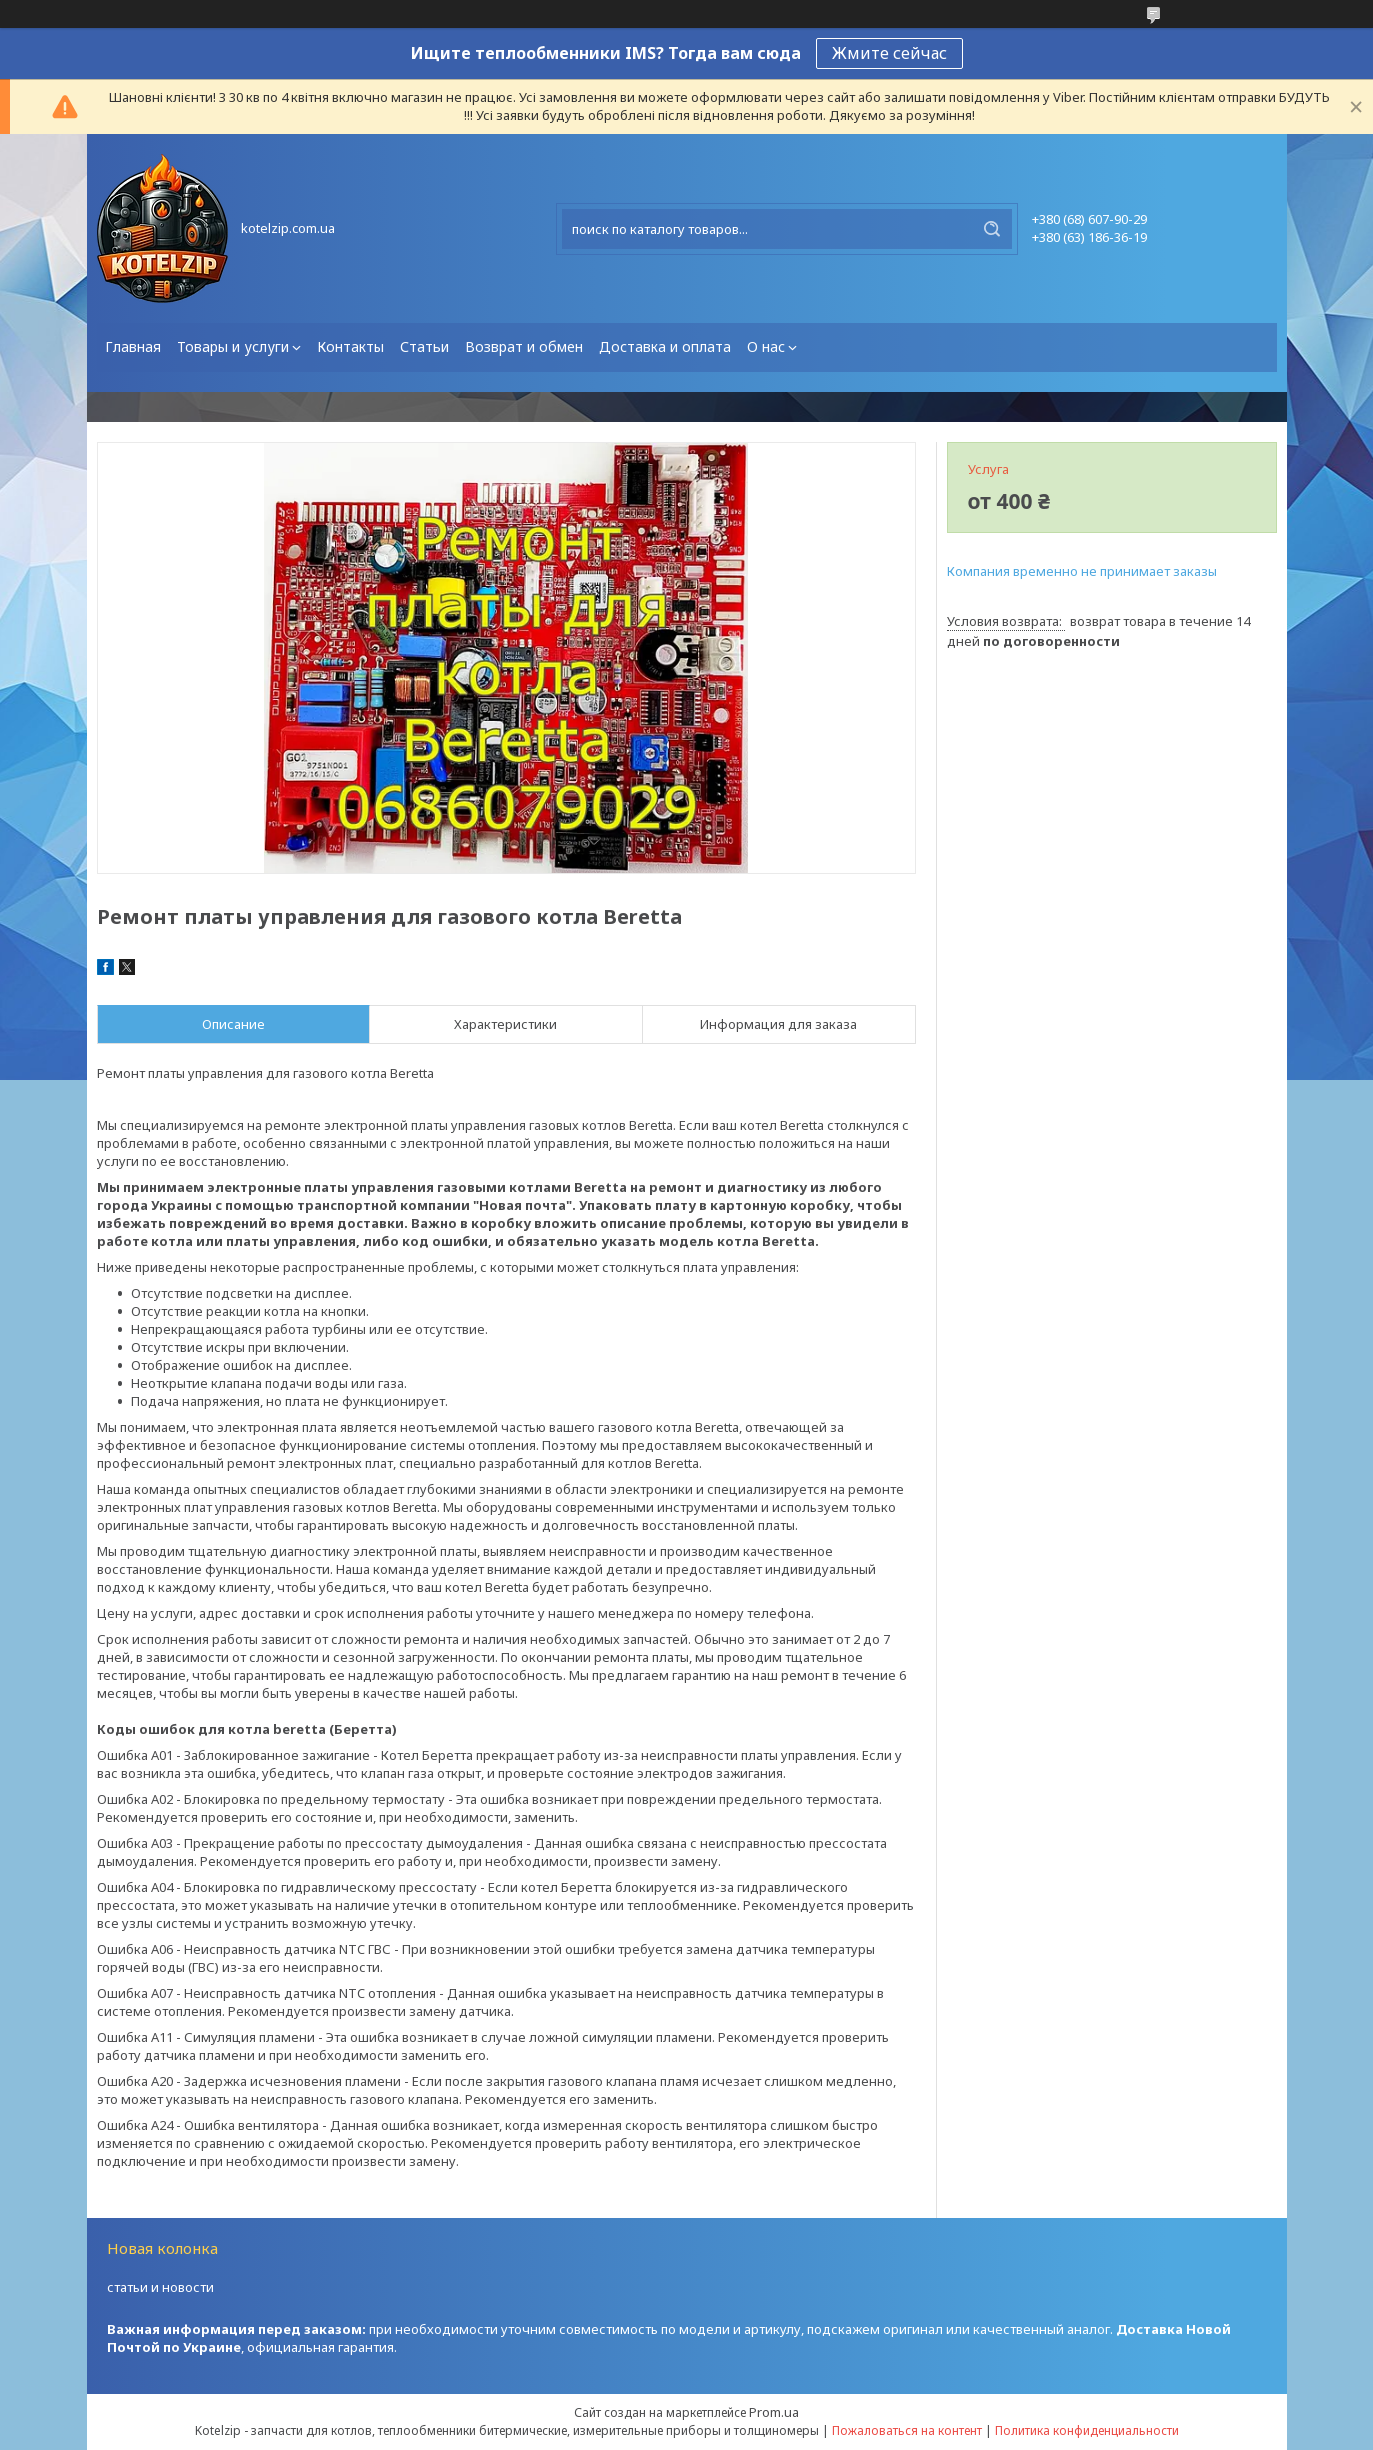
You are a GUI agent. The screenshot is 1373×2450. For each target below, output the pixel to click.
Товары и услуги (233, 346)
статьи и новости (160, 2287)
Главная (133, 346)
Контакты (350, 346)
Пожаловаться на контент (907, 2430)
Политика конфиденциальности (1087, 2430)
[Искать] (992, 229)
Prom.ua (774, 2412)
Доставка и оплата (665, 346)
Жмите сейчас (889, 53)
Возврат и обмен (524, 346)
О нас (766, 346)
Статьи (424, 346)
